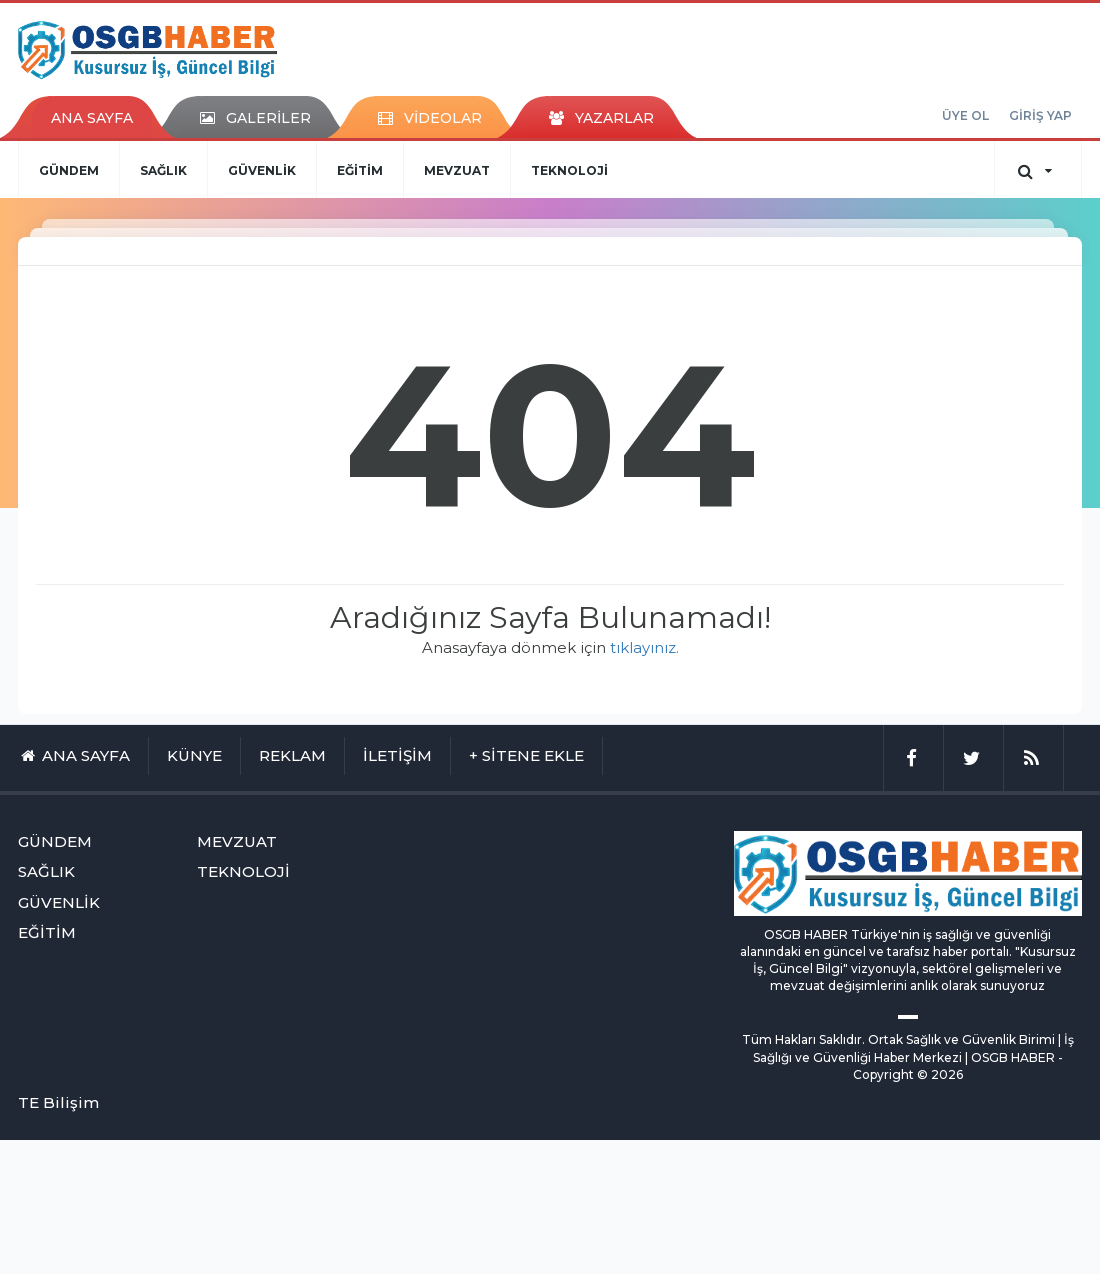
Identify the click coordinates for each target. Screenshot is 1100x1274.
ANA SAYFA (92, 118)
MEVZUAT (457, 170)
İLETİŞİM (397, 755)
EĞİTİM (360, 170)
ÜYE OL (965, 115)
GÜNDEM (69, 170)
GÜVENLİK (262, 170)
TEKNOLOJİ (569, 170)
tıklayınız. (644, 647)
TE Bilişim (58, 1102)
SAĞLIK (163, 170)
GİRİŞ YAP (1040, 115)
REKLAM (292, 755)
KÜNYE (194, 755)
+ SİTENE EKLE (526, 755)
